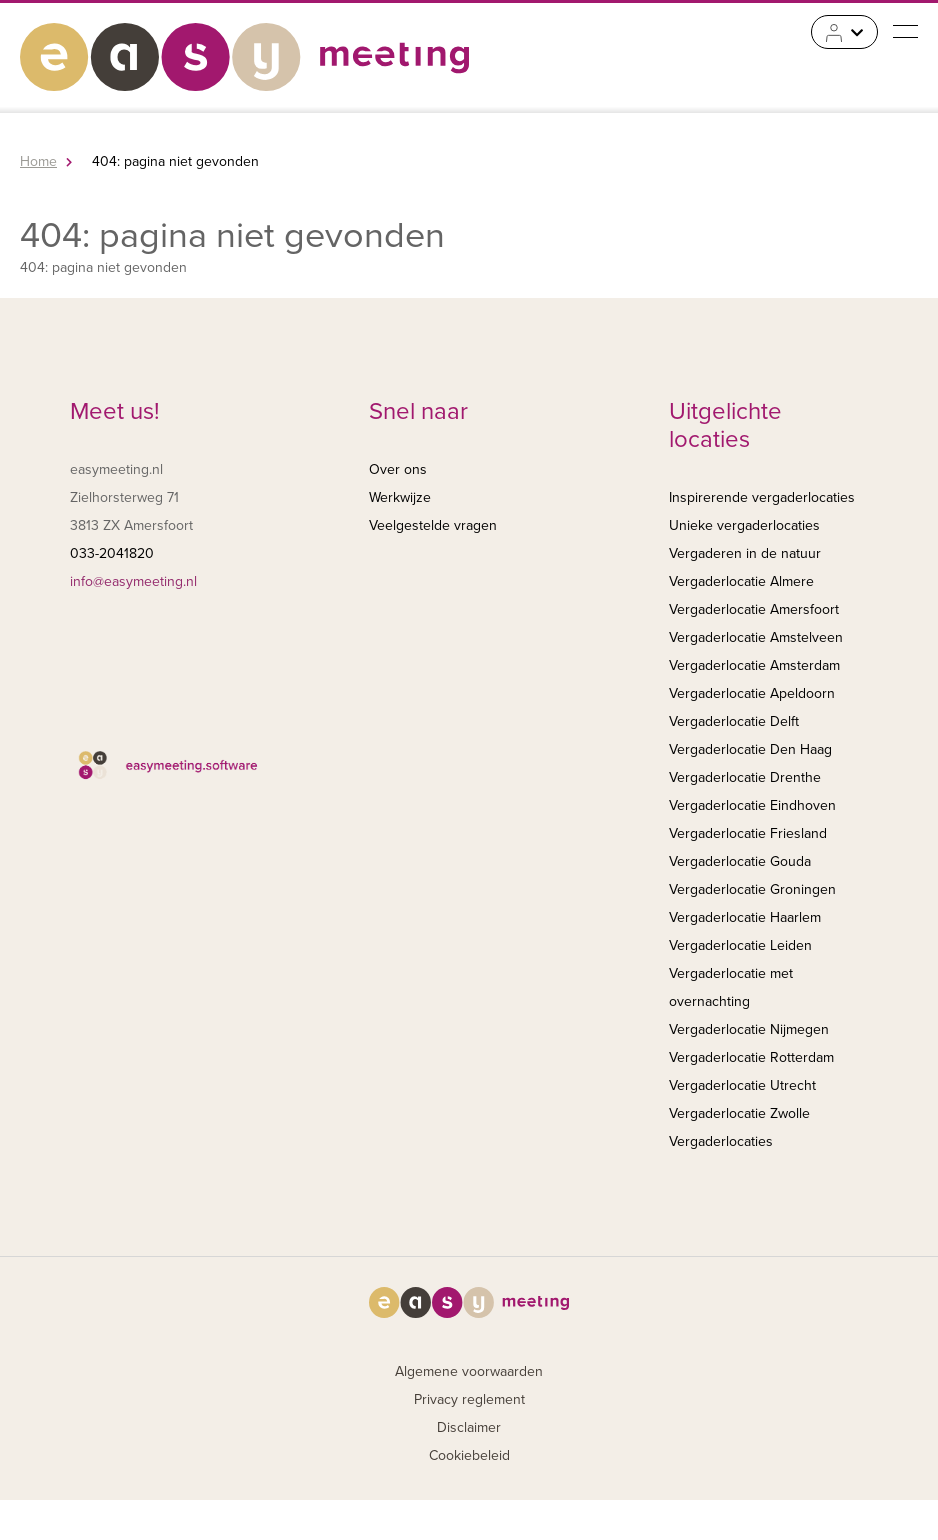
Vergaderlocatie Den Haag (750, 749)
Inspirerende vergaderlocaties (762, 497)
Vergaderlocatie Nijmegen (749, 1029)
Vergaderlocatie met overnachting (731, 987)
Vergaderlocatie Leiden (740, 945)
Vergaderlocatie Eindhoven (752, 805)
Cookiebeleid (469, 1455)
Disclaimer (469, 1427)
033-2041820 (112, 553)
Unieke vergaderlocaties (744, 525)
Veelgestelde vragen (433, 525)
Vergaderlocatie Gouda (740, 861)
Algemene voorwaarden (469, 1371)
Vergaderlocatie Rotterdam (751, 1057)
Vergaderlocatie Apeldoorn (752, 693)
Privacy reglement (469, 1399)
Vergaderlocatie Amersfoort (754, 609)
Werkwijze (400, 497)
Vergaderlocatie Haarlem (745, 917)
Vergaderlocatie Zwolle (739, 1113)
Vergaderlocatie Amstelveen (756, 637)
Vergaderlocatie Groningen (752, 889)
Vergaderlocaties (721, 1141)
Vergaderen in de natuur (745, 553)
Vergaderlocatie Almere (741, 581)
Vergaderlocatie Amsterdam (754, 665)
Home (38, 161)
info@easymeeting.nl (133, 581)
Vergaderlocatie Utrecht (742, 1085)
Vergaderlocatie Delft (734, 721)
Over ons (398, 469)
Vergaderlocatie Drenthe (745, 777)
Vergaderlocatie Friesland (748, 833)
